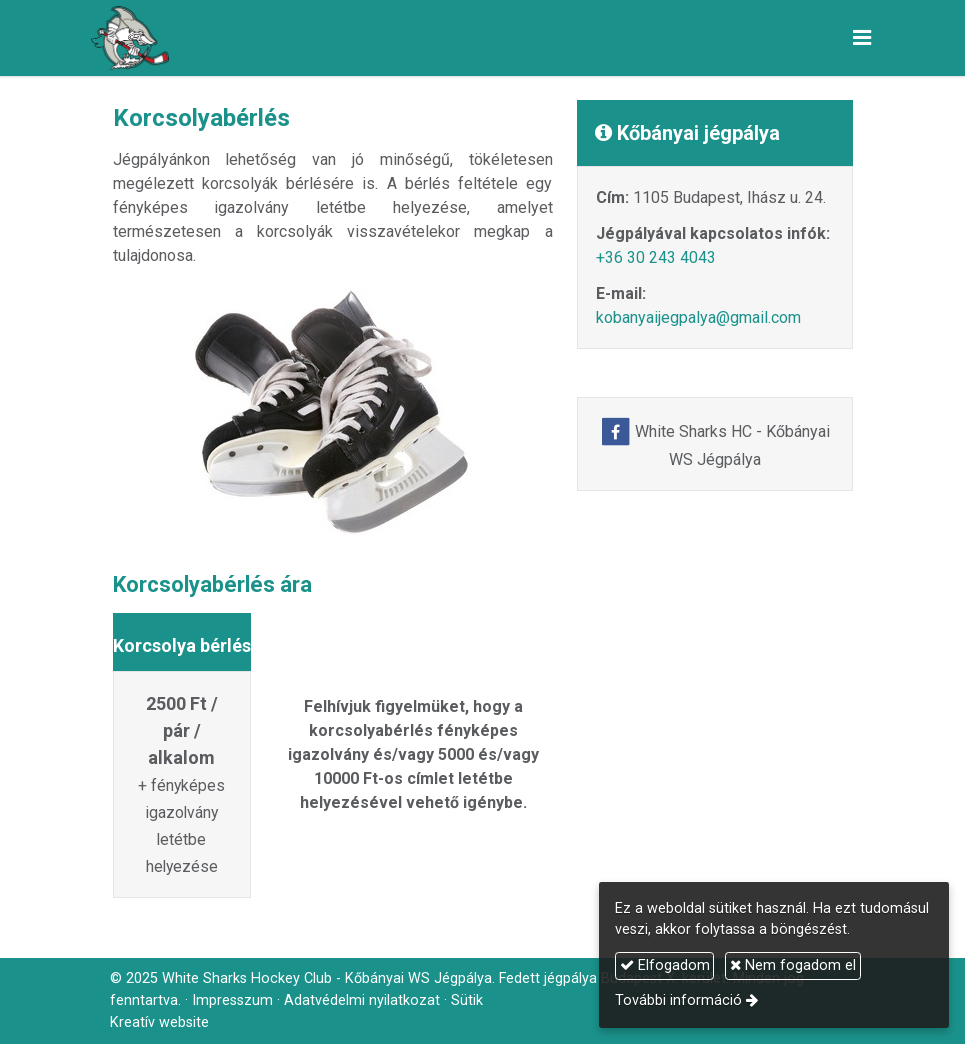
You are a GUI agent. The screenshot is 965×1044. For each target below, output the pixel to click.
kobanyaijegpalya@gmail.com (698, 317)
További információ (678, 1000)
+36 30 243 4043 (656, 257)
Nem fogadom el (793, 965)
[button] (862, 38)
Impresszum (232, 1000)
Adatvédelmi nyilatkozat (362, 1000)
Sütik (467, 1000)
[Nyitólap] (130, 38)
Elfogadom (665, 965)
